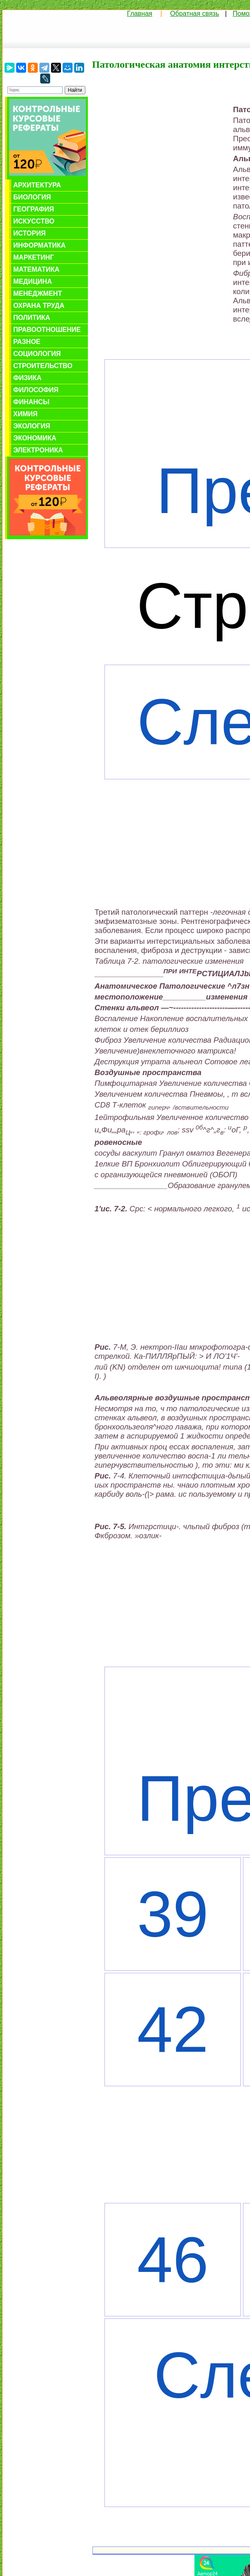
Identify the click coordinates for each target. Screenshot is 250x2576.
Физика (27, 377)
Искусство (33, 221)
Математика (36, 269)
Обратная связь (194, 13)
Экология (31, 426)
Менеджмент (37, 293)
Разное (27, 341)
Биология (32, 197)
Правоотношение (47, 329)
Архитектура (37, 185)
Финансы (31, 401)
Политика (31, 317)
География (33, 209)
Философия (35, 389)
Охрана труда (38, 305)
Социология (37, 353)
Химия (25, 413)
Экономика (34, 438)
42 (173, 2029)
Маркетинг (33, 257)
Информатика (39, 245)
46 (173, 2260)
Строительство (43, 365)
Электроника (38, 450)
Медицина (32, 281)
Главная (139, 13)
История (29, 233)
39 (173, 1914)
